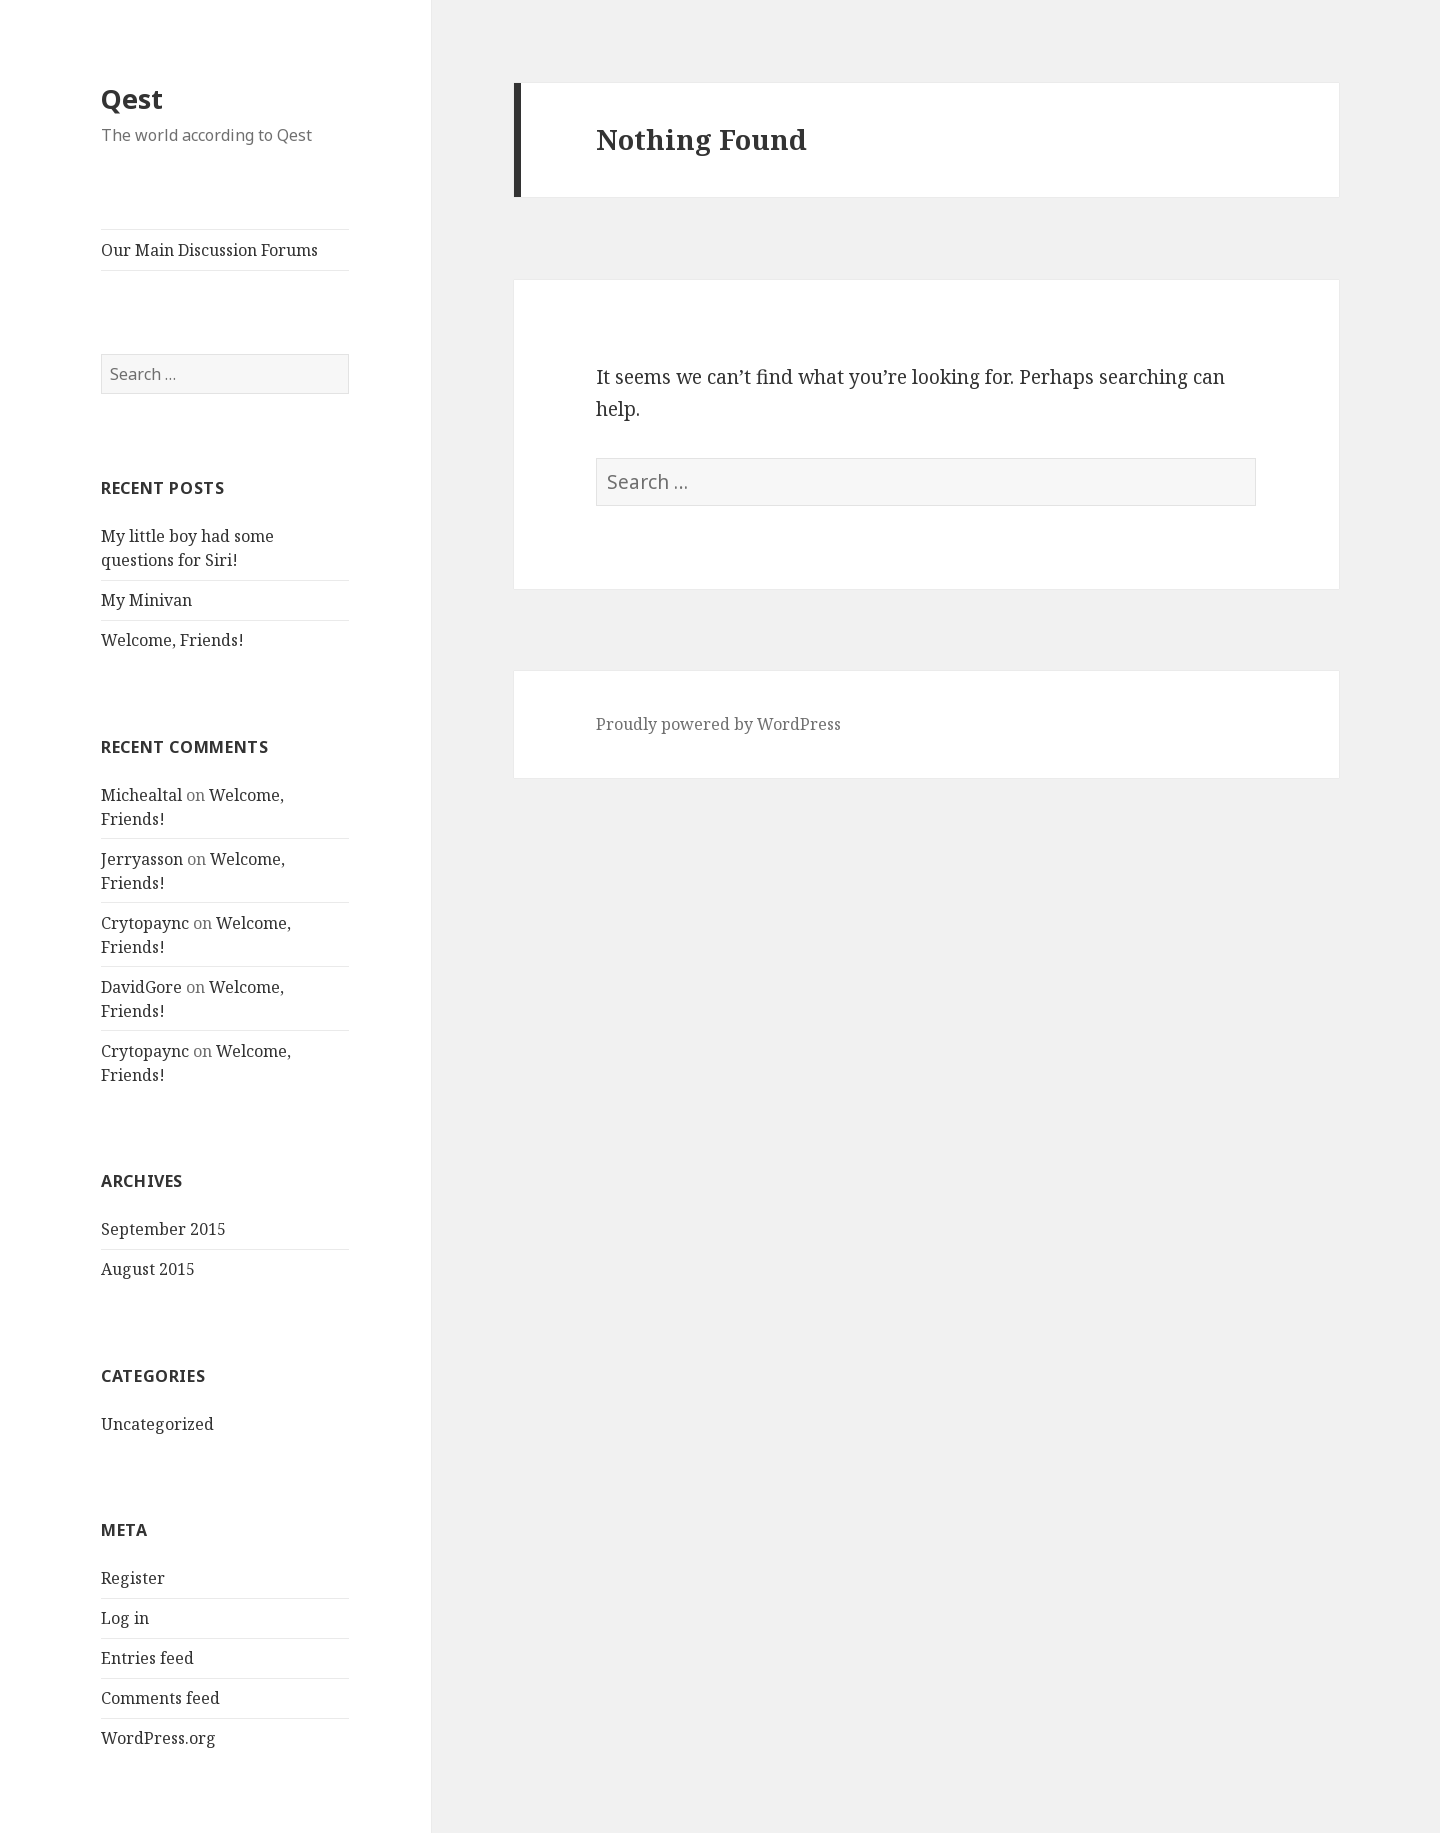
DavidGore (141, 987)
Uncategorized (157, 1424)
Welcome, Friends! (172, 640)
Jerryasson (142, 859)
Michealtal (141, 795)
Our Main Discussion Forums (209, 250)
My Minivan (146, 600)
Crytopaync (145, 923)
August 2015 (148, 1269)
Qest (132, 98)
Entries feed (147, 1658)
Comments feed (160, 1698)
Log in (125, 1618)
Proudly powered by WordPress (718, 724)
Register (133, 1578)
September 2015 (163, 1229)
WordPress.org (158, 1738)
